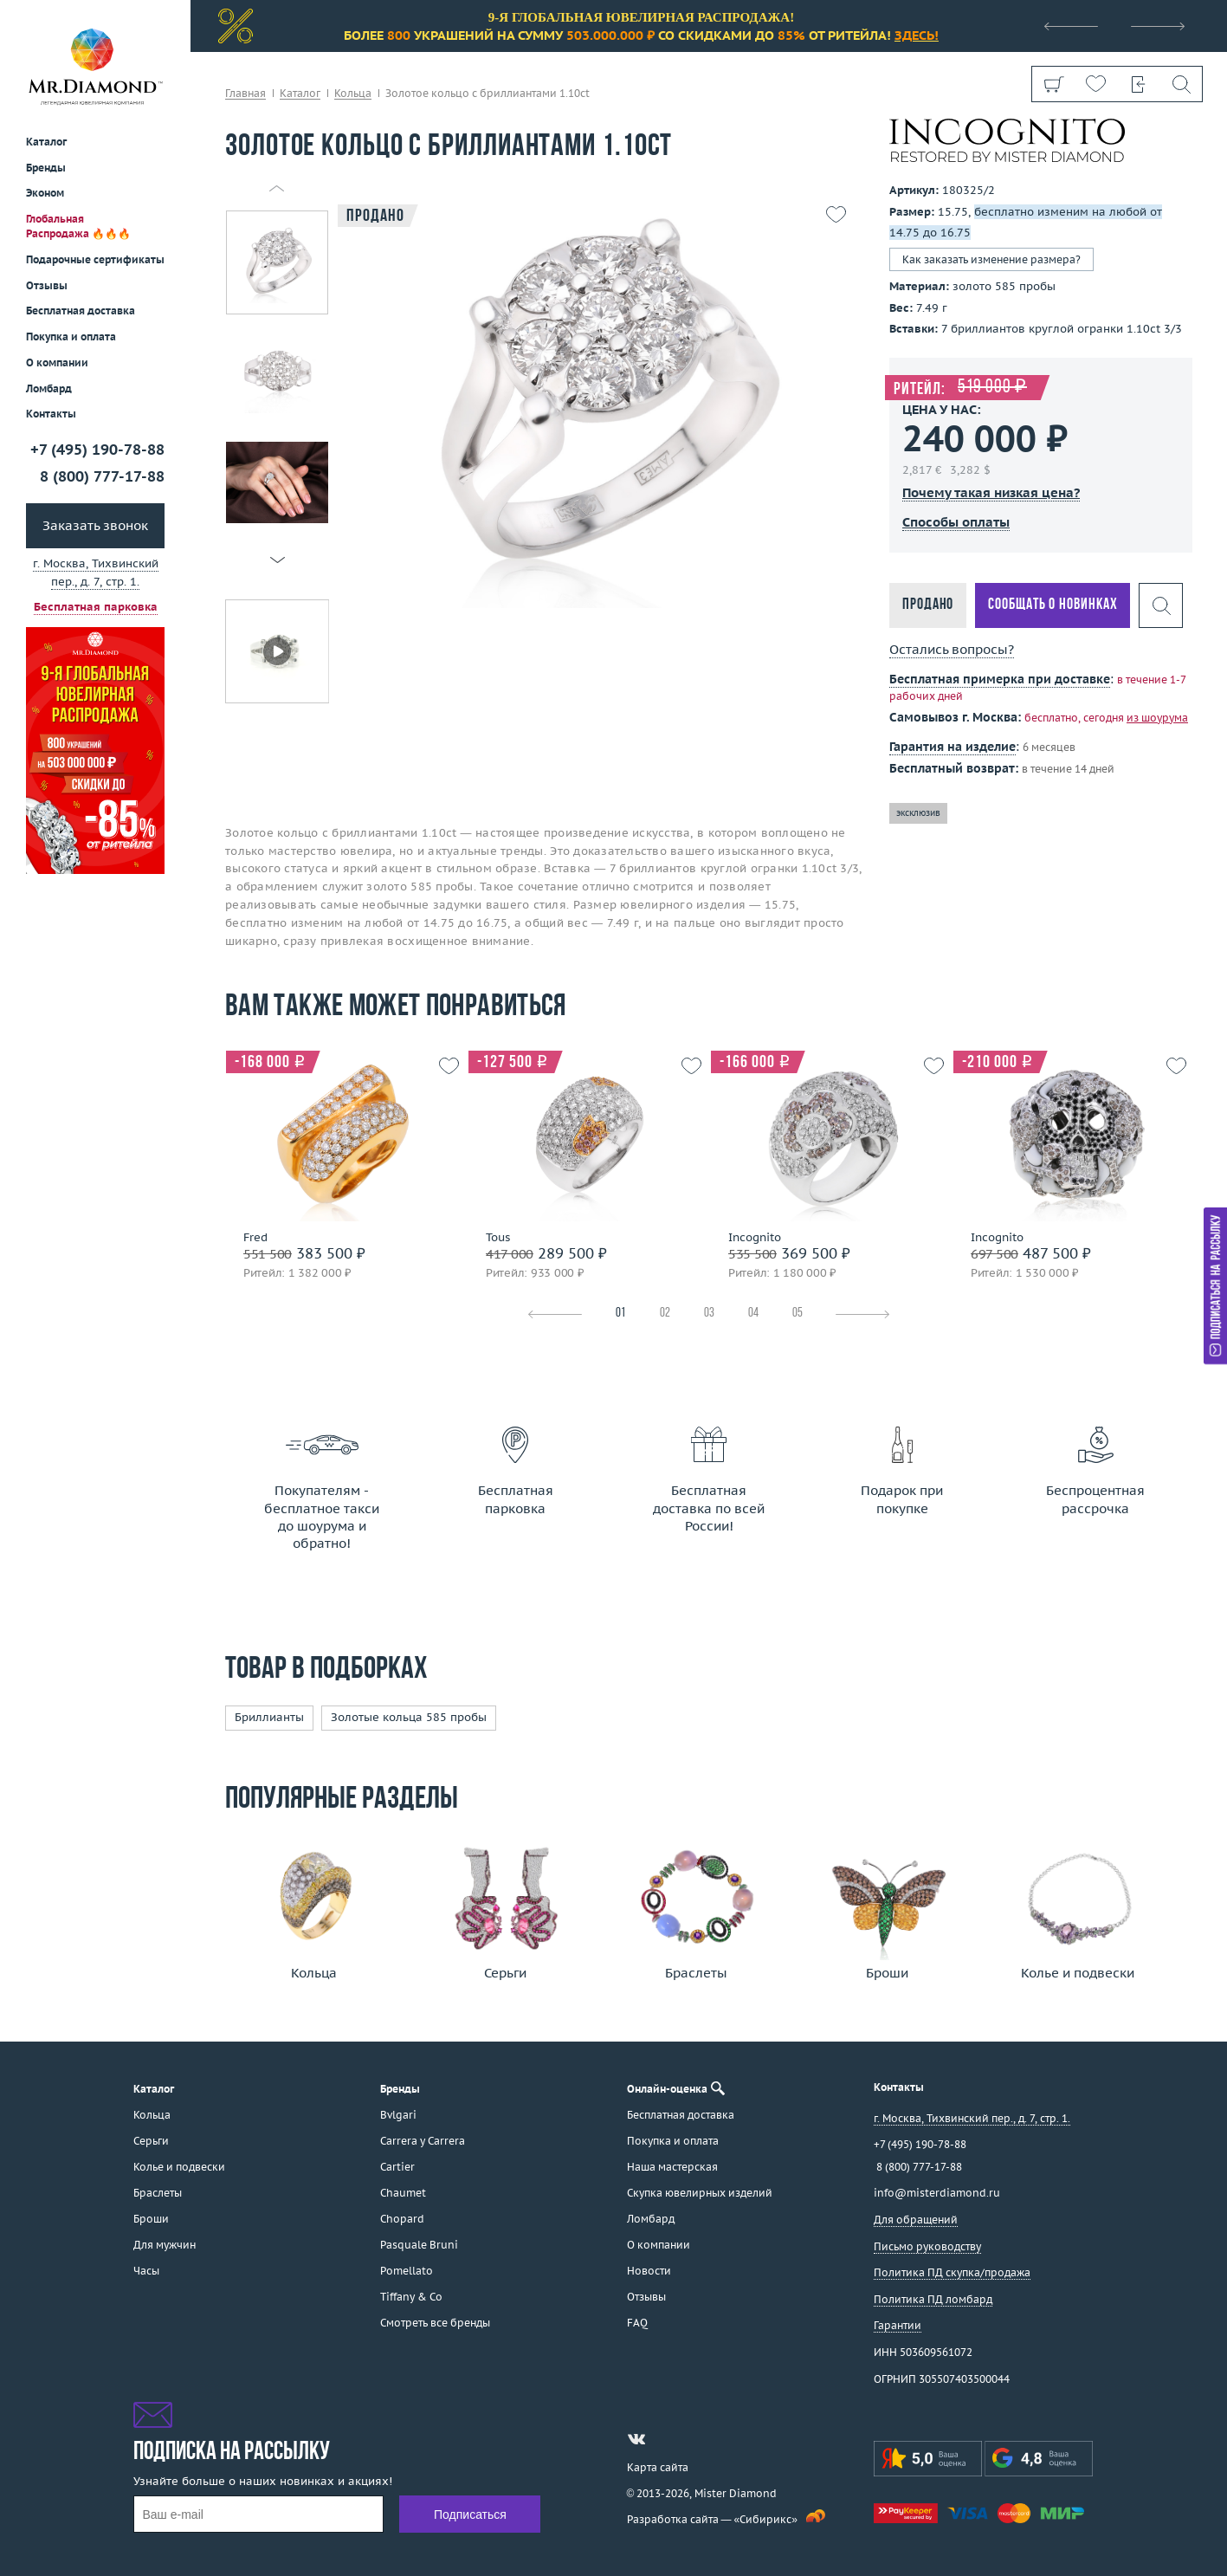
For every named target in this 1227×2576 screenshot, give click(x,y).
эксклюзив (918, 813)
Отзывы (47, 285)
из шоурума (1157, 717)
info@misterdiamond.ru (937, 2192)
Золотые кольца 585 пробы (409, 1717)
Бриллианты (269, 1717)
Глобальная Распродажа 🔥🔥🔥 (78, 226)
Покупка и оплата (71, 336)
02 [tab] (665, 1313)
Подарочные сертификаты (95, 259)
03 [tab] (709, 1313)
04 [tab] (753, 1313)
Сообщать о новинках (1052, 605)
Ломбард (49, 388)
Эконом (45, 192)
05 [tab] (797, 1313)
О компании (57, 362)
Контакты (51, 413)
